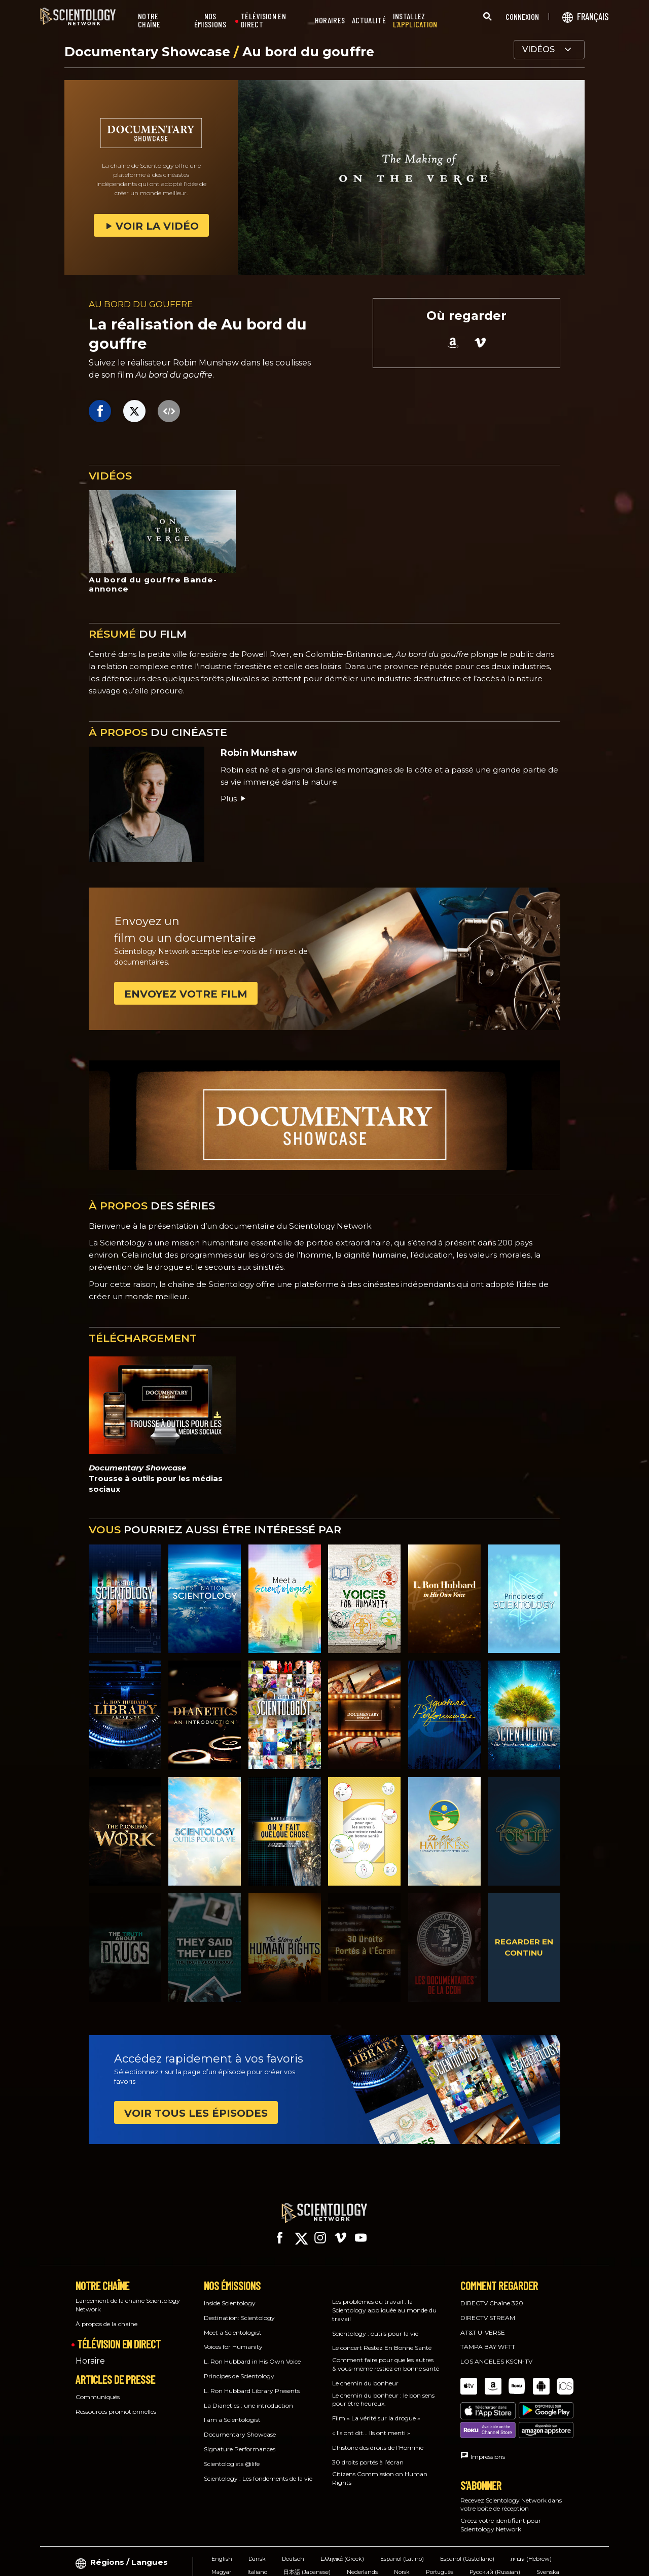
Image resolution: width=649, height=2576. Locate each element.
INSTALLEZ (415, 20)
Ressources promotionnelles (116, 2402)
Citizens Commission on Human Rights (379, 2469)
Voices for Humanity (233, 2337)
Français (288, 2543)
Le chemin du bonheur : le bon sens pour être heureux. (383, 2390)
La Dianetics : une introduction (248, 2396)
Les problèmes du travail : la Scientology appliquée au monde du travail (384, 2301)
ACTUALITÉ (369, 20)
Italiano (257, 2529)
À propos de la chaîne (106, 2315)
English (221, 2516)
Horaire (90, 2352)
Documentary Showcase (149, 51)
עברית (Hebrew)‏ (531, 2516)
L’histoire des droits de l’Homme (377, 2438)
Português (439, 2529)
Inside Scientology (230, 2294)
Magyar (221, 2529)
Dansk (257, 2516)
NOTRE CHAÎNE (149, 20)
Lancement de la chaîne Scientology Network (128, 2296)
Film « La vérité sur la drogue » (376, 2409)
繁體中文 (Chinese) (236, 2543)
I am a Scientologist (232, 2410)
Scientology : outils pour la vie (375, 2324)
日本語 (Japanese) (307, 2529)
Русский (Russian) (495, 2529)
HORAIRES (330, 20)
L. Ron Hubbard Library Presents (252, 2381)
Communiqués (98, 2387)
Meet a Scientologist (233, 2323)
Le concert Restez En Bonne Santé (381, 2338)
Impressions (488, 2414)
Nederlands (362, 2529)
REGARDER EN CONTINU (524, 1947)
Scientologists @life (232, 2454)
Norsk (402, 2529)
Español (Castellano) (467, 2516)
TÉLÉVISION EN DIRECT (263, 20)
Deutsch (293, 2516)
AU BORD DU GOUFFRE (141, 304)
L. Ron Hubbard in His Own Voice (252, 2352)
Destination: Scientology (239, 2308)
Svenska (547, 2529)
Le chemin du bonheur (365, 2374)
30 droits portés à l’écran (368, 2452)
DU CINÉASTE (158, 732)
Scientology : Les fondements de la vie (258, 2469)
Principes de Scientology (239, 2367)
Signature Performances (239, 2440)
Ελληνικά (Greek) (342, 2516)
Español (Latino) (402, 2516)
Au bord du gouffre (308, 51)
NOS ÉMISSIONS (210, 20)
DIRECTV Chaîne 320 (491, 2294)
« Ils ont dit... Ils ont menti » (371, 2423)
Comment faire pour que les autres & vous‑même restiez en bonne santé (385, 2355)
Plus (234, 798)
